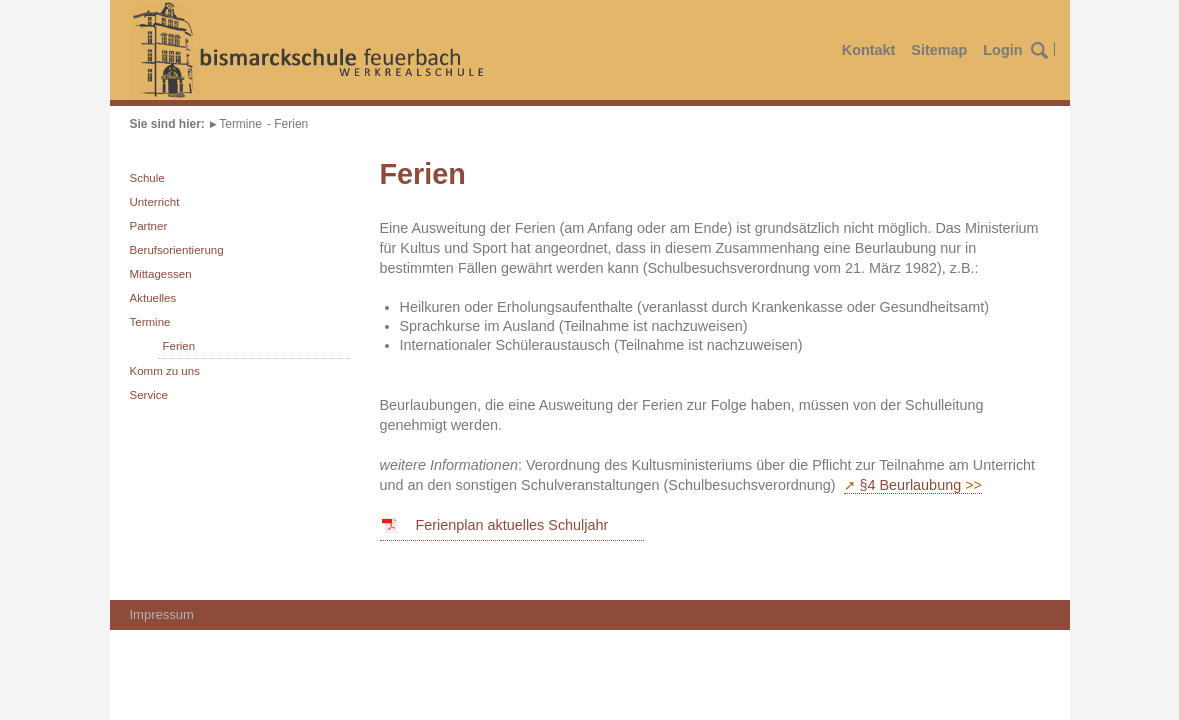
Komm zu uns (165, 371)
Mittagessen (161, 274)
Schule (147, 178)
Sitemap (939, 50)
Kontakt (869, 50)
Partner (149, 226)
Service (149, 395)
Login (1002, 50)
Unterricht (155, 202)
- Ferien (287, 124)
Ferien (179, 346)
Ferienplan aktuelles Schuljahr (512, 525)
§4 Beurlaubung (911, 485)
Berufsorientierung (177, 250)
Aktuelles (153, 298)
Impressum (162, 614)
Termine (240, 124)
